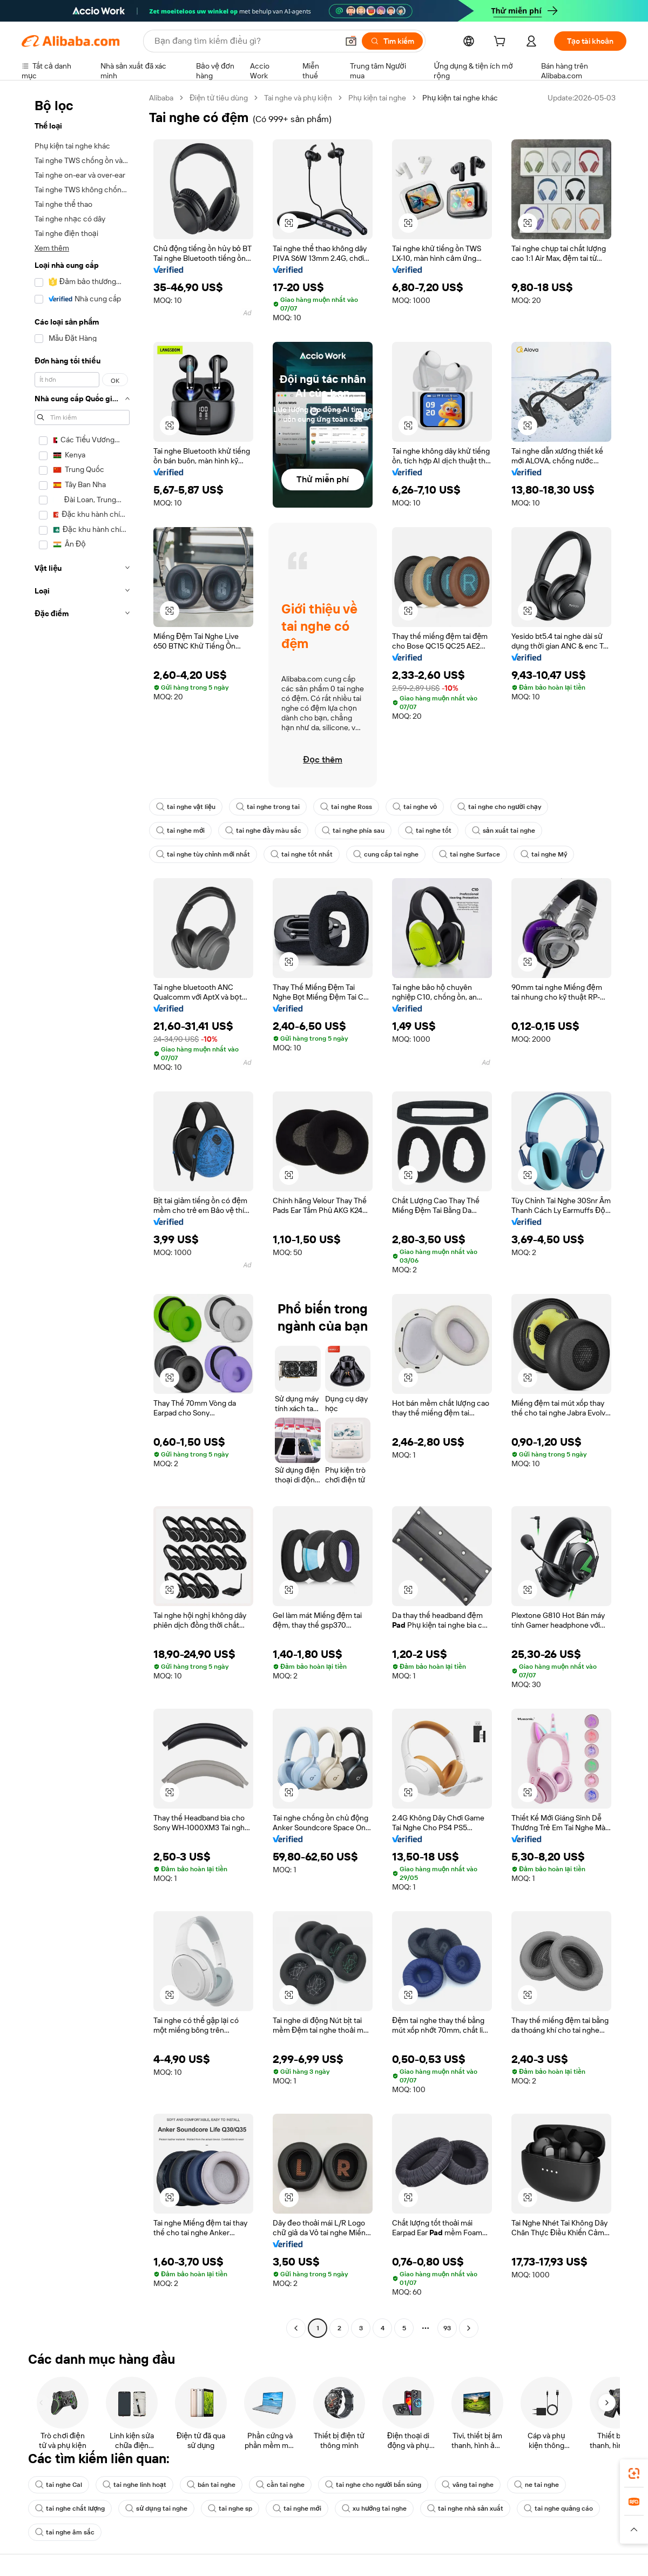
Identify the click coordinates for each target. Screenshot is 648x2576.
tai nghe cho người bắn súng (373, 2484)
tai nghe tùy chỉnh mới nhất (203, 854)
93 (447, 2328)
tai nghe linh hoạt (134, 2484)
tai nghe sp (230, 2508)
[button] (351, 41)
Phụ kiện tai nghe (377, 97)
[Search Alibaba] (245, 41)
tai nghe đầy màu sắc (263, 830)
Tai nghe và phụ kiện (298, 97)
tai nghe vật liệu (185, 807)
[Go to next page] (468, 2328)
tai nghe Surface (469, 854)
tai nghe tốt (428, 830)
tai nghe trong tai (268, 807)
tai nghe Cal (58, 2484)
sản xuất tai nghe (503, 830)
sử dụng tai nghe (156, 2508)
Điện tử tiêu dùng (219, 97)
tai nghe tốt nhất (302, 854)
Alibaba (161, 97)
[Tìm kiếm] (392, 41)
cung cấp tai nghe (385, 854)
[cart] (502, 42)
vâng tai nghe (468, 2484)
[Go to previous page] (296, 2328)
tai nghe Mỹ (544, 854)
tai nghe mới (180, 830)
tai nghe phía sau (353, 830)
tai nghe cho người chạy (499, 807)
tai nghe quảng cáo (558, 2508)
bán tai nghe (211, 2484)
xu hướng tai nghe (374, 2508)
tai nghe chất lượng (70, 2508)
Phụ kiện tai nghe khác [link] (460, 97)
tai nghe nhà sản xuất (465, 2508)
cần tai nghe (280, 2484)
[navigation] (82, 1214)
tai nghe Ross (346, 807)
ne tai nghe (536, 2484)
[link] (634, 2473)
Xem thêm (52, 248)
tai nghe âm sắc (64, 2532)
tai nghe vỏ (415, 807)
